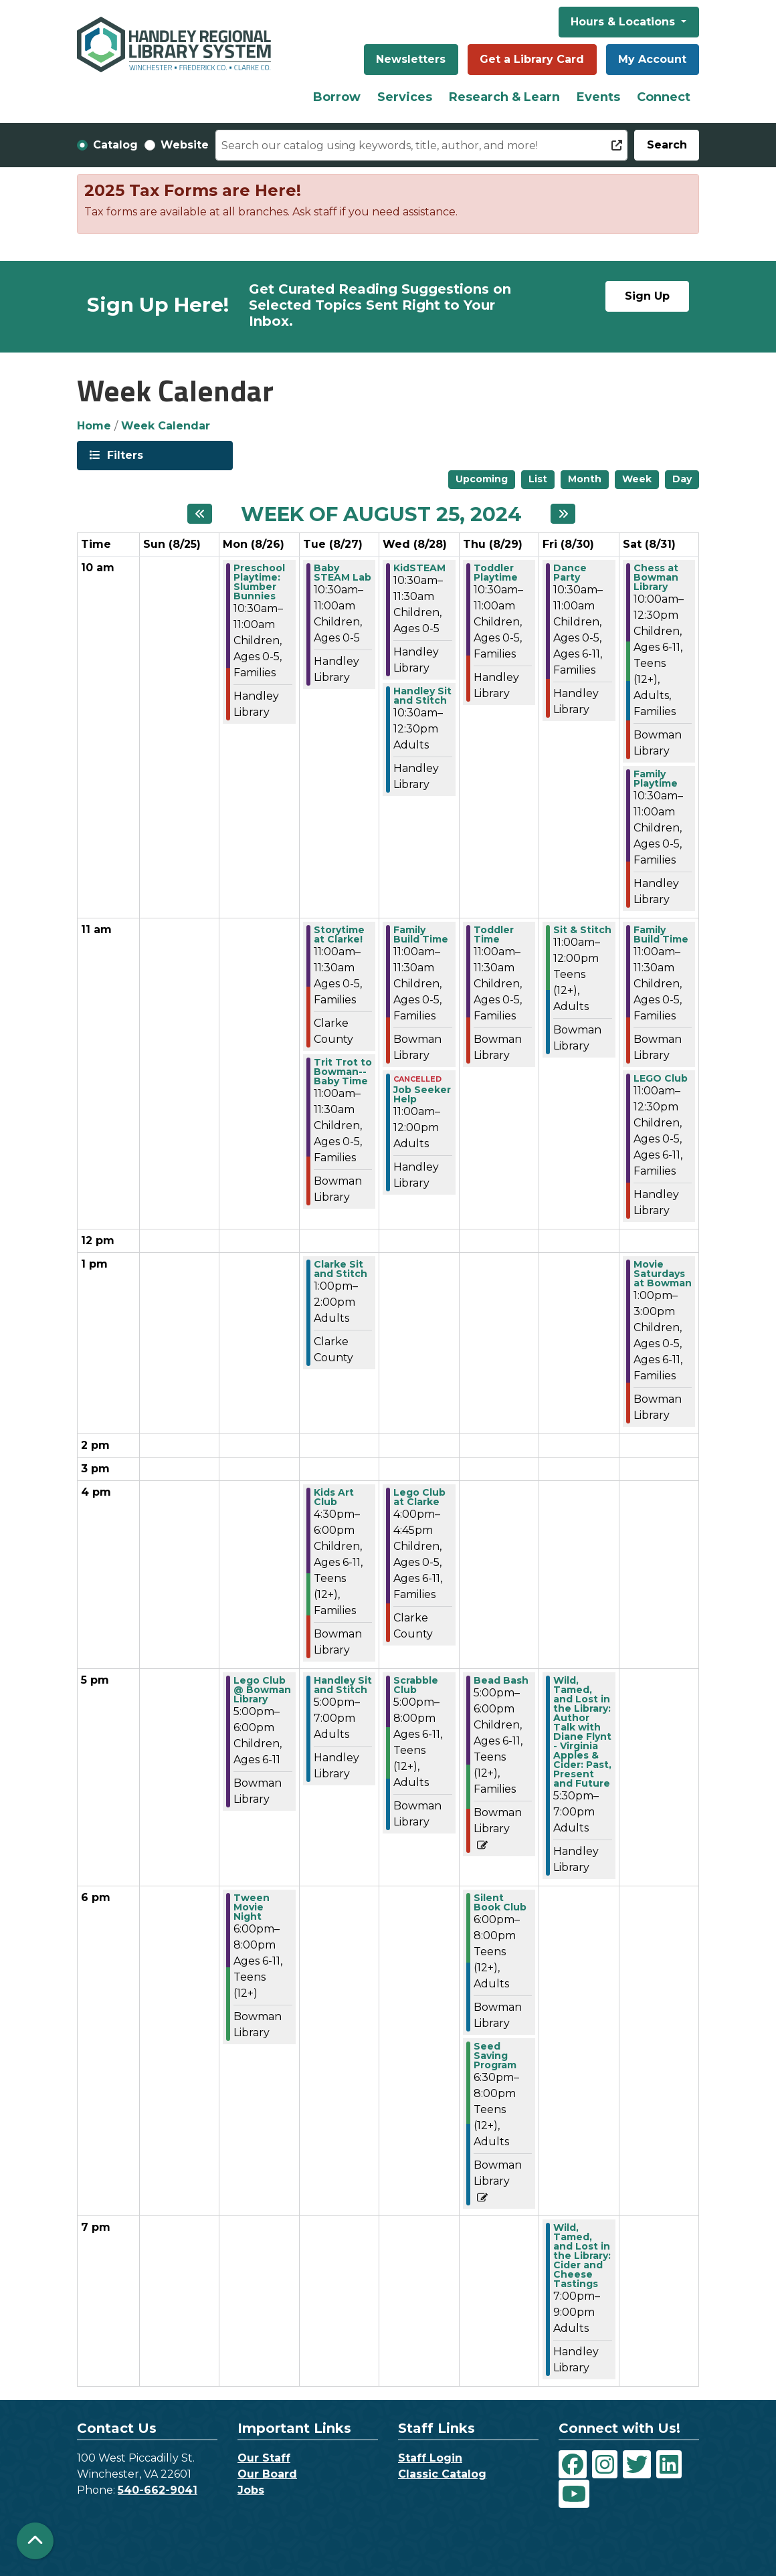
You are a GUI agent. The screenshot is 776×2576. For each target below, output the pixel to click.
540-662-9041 (157, 2490)
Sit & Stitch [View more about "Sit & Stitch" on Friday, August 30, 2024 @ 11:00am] (582, 929)
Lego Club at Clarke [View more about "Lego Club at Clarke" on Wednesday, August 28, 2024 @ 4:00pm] (419, 1497)
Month (584, 479)
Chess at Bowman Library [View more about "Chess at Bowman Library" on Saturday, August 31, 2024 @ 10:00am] (656, 577)
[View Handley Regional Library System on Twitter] (637, 2464)
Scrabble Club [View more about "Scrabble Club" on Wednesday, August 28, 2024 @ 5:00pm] (415, 1685)
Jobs (250, 2490)
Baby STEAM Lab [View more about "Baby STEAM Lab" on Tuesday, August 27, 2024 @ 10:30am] (342, 572)
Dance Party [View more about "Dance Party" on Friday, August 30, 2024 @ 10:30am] (570, 572)
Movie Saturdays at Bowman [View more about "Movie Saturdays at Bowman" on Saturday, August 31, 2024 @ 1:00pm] (663, 1274)
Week (637, 479)
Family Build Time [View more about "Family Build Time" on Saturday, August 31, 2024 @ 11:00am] (661, 934)
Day (682, 479)
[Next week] (563, 514)
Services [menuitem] (404, 97)
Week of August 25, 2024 (381, 514)
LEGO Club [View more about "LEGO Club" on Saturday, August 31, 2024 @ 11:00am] (661, 1078)
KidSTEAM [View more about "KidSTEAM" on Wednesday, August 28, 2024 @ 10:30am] (419, 568)
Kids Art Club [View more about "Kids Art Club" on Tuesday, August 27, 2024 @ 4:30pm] (334, 1497)
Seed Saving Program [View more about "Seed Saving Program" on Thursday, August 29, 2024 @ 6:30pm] (495, 2056)
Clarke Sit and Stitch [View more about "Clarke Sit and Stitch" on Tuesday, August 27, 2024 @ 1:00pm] (340, 1269)
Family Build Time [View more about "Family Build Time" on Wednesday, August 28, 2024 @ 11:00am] (420, 934)
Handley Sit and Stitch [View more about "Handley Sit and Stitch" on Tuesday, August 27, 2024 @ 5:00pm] (343, 1685)
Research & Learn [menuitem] (504, 97)
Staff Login (430, 2458)
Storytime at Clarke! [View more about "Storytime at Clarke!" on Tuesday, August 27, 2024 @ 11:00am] (339, 934)
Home (94, 425)
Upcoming (482, 479)
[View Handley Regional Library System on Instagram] (604, 2464)
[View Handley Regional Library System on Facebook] (573, 2464)
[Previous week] (199, 514)
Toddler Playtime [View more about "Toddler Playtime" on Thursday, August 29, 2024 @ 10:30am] (496, 572)
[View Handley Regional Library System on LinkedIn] (669, 2464)
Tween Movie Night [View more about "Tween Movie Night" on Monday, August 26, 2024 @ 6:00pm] (251, 1907)
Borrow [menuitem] (337, 97)
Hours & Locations (624, 21)
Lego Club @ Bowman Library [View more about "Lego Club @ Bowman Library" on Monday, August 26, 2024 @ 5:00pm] (262, 1690)
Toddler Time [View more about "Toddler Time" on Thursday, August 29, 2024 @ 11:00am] (494, 934)
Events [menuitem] (598, 97)
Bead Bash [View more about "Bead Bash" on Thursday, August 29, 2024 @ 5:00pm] (501, 1680)
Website (185, 144)
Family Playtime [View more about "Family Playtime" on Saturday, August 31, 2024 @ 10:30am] (656, 778)
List (537, 479)
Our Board (267, 2474)
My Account (652, 59)
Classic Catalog (442, 2474)
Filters (123, 455)
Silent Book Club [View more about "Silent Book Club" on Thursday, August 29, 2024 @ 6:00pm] (500, 1902)
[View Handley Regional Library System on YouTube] (574, 2494)
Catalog (115, 144)
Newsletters (411, 59)
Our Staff (263, 2458)
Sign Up (647, 296)
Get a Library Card (532, 59)
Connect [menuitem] (663, 97)
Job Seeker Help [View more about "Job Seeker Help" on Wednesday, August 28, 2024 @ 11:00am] (422, 1094)
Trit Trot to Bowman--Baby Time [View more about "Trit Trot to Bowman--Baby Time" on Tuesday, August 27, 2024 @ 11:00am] (343, 1072)
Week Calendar (165, 425)
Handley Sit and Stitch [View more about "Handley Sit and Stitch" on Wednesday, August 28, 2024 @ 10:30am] (422, 695)
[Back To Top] (35, 2540)
